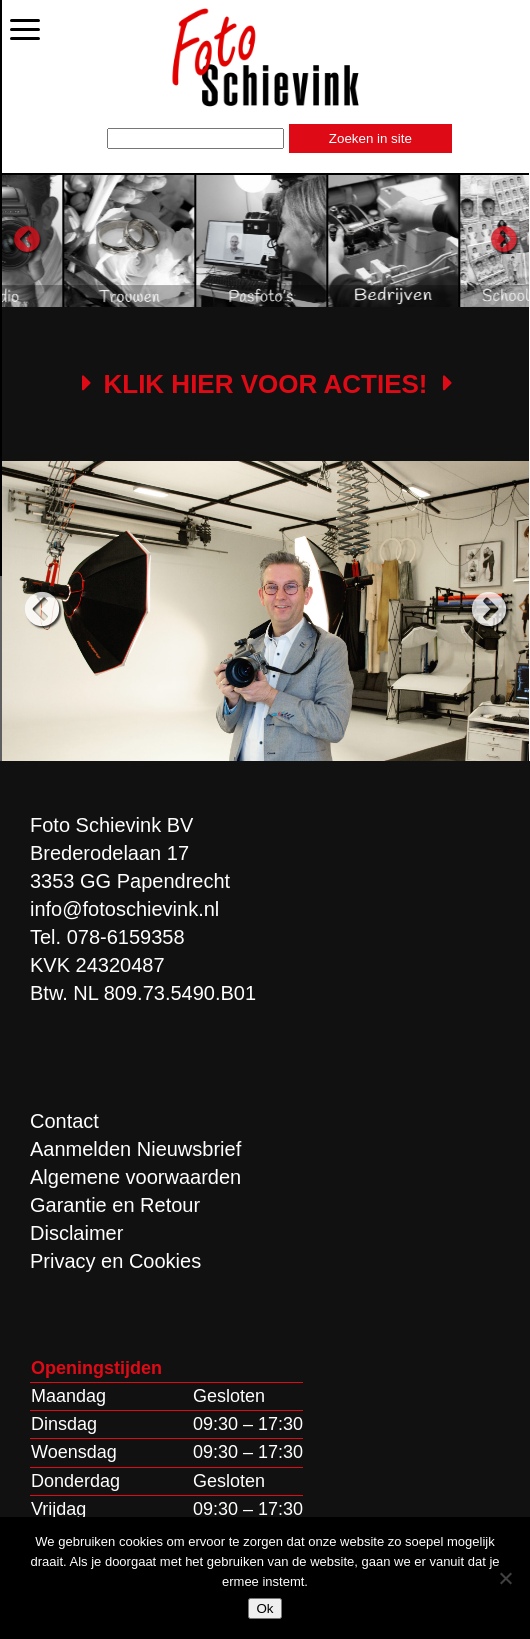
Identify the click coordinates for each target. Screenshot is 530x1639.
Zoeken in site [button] (370, 138)
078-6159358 (126, 937)
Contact (64, 1121)
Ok (264, 1608)
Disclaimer (76, 1233)
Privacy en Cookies (115, 1261)
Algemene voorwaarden (135, 1177)
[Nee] (505, 1578)
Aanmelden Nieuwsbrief (135, 1149)
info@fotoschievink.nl (124, 909)
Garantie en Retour (115, 1205)
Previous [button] (27, 240)
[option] (197, 240)
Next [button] (504, 240)
